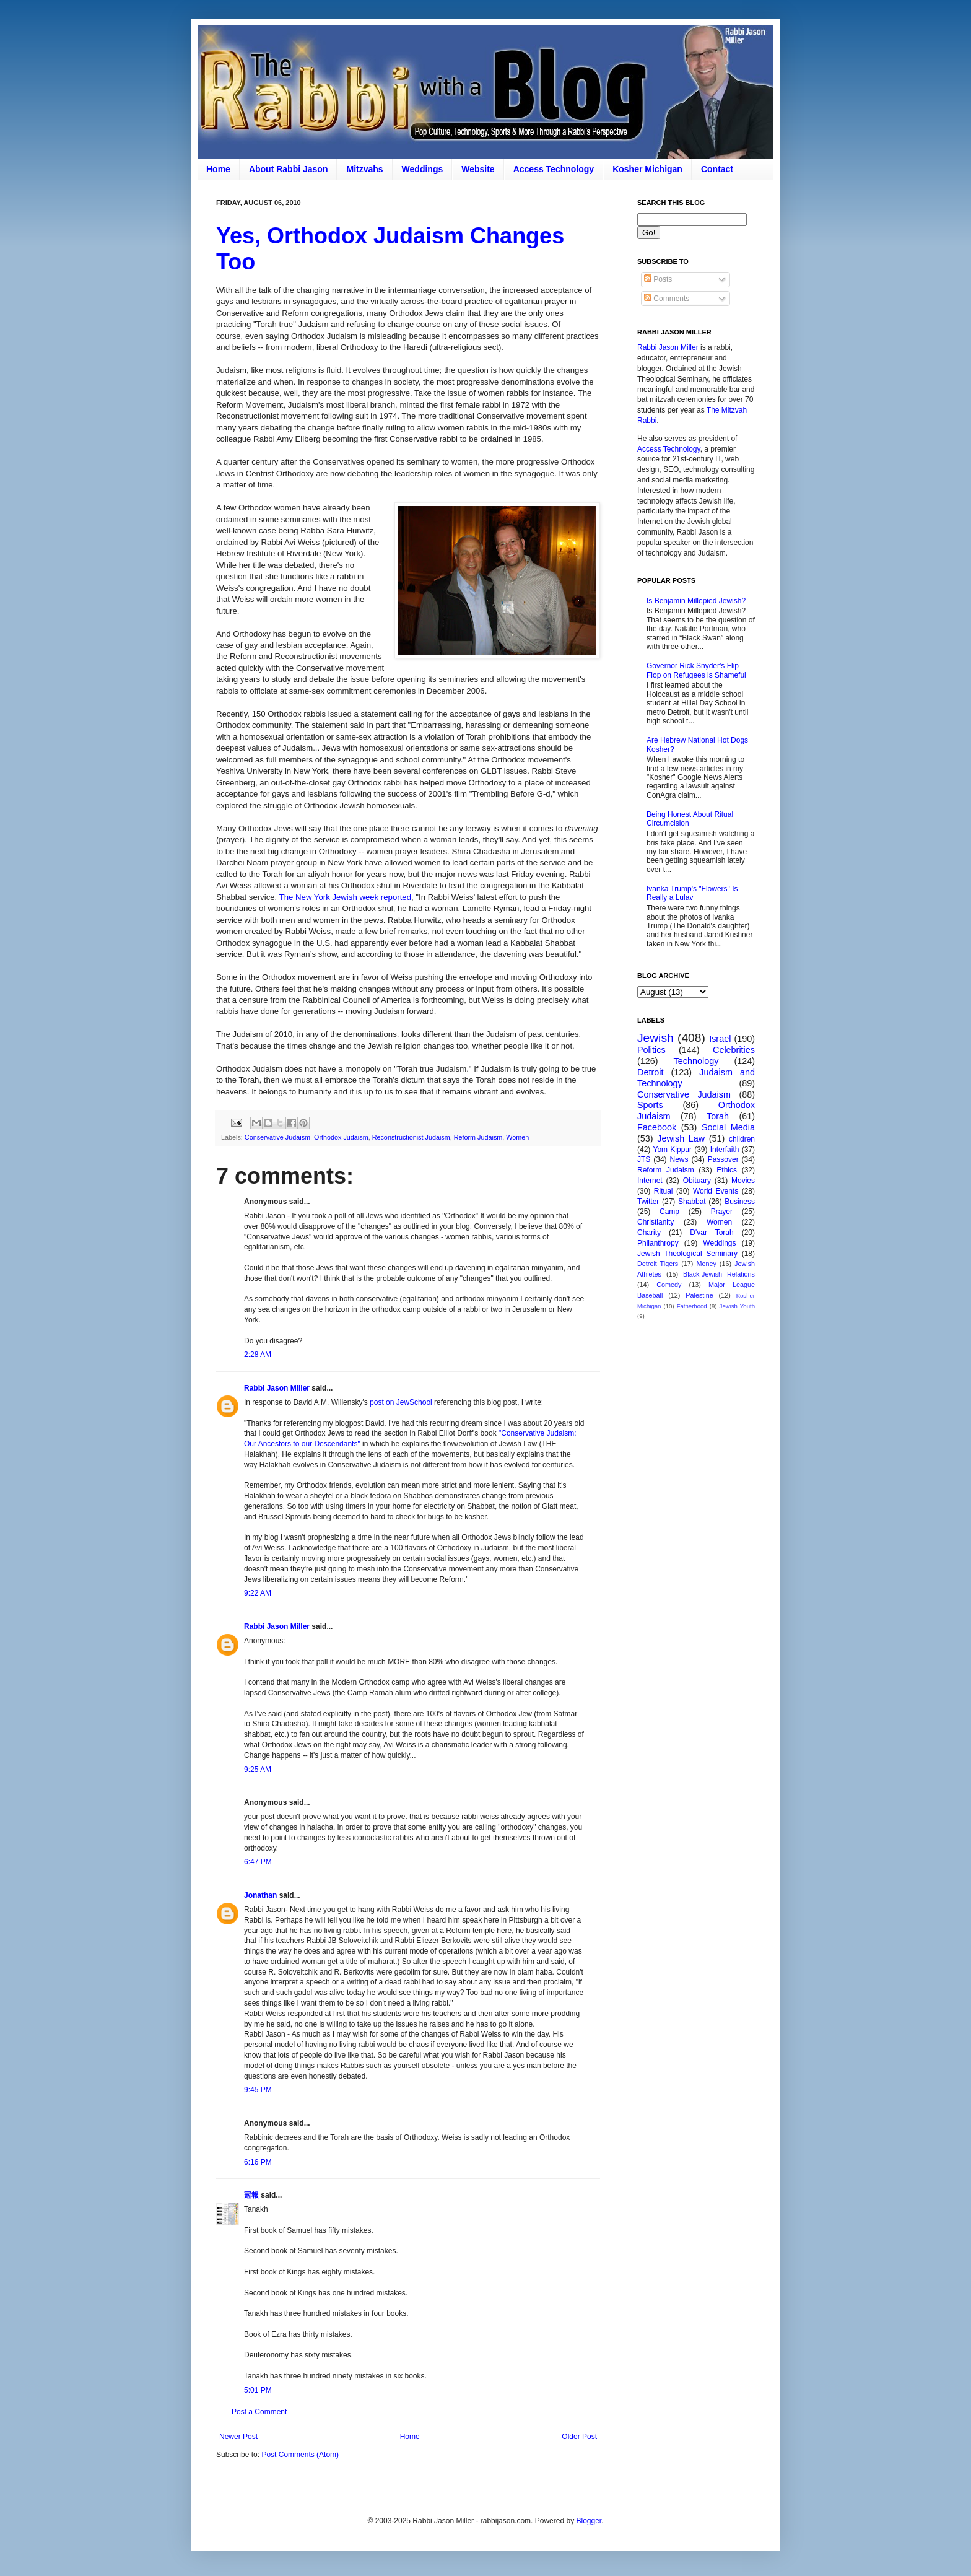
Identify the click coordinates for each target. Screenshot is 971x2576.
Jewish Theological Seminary (687, 1253)
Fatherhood (692, 1306)
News (679, 1159)
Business (740, 1201)
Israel (720, 1039)
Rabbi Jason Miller (277, 1388)
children (742, 1139)
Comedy (668, 1284)
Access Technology (553, 169)
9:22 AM (257, 1593)
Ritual (663, 1191)
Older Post (579, 2436)
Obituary (697, 1180)
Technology (696, 1061)
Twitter (648, 1201)
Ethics (726, 1170)
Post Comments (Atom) (300, 2454)
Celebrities (734, 1050)
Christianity (655, 1222)
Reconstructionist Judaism (411, 1137)
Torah (718, 1116)
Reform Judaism (478, 1137)
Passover (723, 1159)
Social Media (728, 1127)
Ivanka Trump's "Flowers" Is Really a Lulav (692, 893)
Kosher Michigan (647, 169)
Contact (717, 169)
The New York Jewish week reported (345, 897)
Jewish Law (681, 1138)
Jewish (655, 1037)
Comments (666, 298)
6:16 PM (258, 2162)
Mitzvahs (364, 169)
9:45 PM (258, 2089)
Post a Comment (259, 2412)
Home (218, 169)
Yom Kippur (672, 1149)
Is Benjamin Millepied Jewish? (696, 600)
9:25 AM (257, 1769)
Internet (650, 1180)
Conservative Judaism (277, 1137)
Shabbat (692, 1201)
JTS (643, 1159)
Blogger (588, 2521)
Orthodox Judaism (341, 1137)
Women (517, 1137)
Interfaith (724, 1149)
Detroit (650, 1072)
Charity (649, 1232)
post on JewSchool (401, 1402)
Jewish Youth (737, 1306)
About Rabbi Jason (288, 169)
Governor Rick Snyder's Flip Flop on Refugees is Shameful (696, 670)
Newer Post (238, 2436)
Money (706, 1263)
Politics (651, 1050)
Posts (658, 279)
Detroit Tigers (657, 1263)
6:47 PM (258, 1862)
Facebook (656, 1127)
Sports (650, 1105)
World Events (715, 1191)
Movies (743, 1180)
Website (477, 169)
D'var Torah (711, 1232)
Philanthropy (658, 1243)
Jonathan (260, 1895)
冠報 (251, 2195)
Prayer (722, 1211)
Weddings (422, 169)
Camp (669, 1211)
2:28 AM (257, 1354)
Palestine (699, 1295)
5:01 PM (258, 2390)
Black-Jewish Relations (719, 1274)
